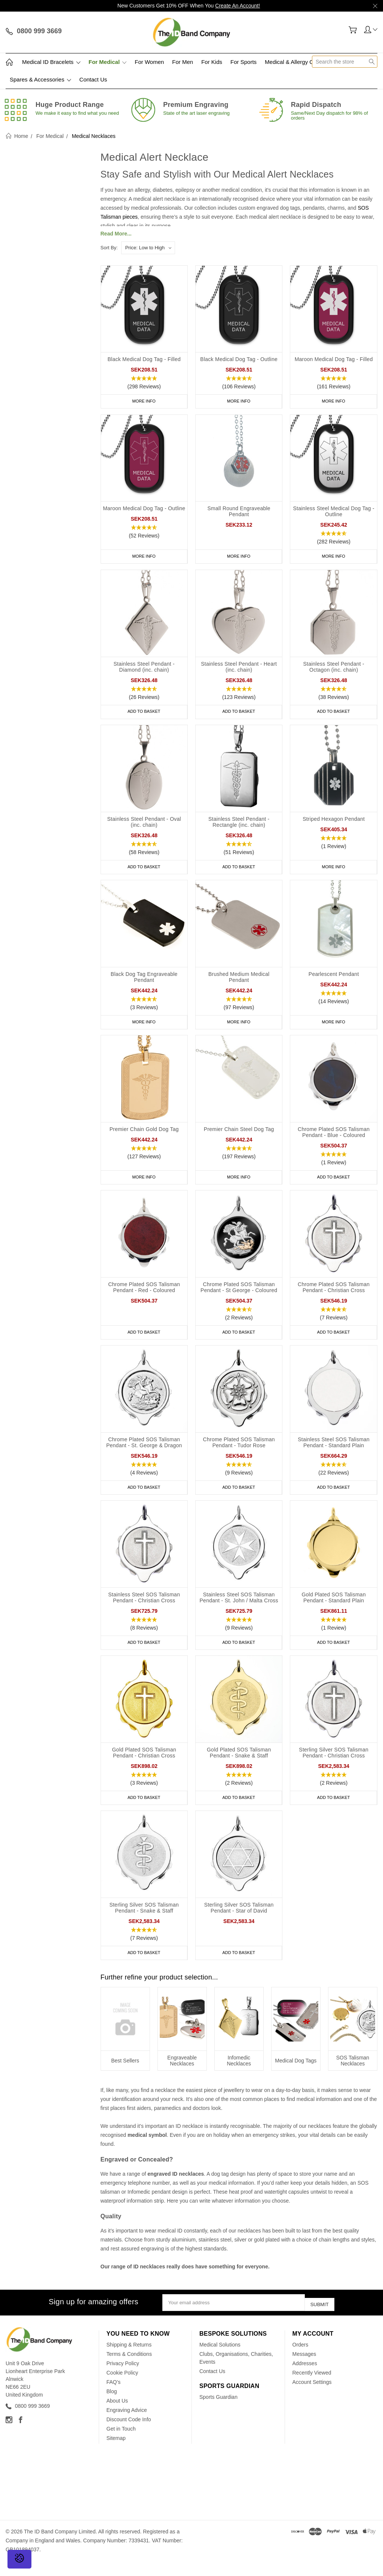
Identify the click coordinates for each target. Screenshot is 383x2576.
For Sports (243, 62)
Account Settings (312, 2397)
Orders (300, 2360)
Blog (112, 2407)
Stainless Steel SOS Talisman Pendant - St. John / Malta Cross (239, 1611)
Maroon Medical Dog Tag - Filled (334, 359)
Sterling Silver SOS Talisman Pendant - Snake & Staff (144, 1924)
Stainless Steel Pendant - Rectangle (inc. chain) (238, 827)
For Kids (211, 62)
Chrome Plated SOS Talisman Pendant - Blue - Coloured (334, 1140)
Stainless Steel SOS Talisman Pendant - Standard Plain (334, 1454)
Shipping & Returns (129, 2360)
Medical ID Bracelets (51, 62)
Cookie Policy (122, 2388)
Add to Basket (144, 715)
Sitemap (116, 2453)
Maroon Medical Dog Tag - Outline (144, 510)
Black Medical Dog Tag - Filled (144, 359)
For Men (182, 62)
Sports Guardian (218, 2412)
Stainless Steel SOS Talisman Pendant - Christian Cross (144, 1611)
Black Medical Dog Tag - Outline (239, 359)
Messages (304, 2369)
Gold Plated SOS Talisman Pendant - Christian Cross (144, 1768)
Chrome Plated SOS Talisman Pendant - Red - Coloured (144, 1297)
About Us (117, 2416)
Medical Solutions (219, 2360)
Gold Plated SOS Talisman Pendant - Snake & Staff (239, 1768)
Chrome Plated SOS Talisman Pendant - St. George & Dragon (144, 1454)
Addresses (304, 2379)
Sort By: (109, 247)
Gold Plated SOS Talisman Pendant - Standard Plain (333, 1611)
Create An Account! (237, 6)
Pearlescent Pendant (334, 980)
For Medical (108, 62)
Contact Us (93, 79)
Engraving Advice (127, 2425)
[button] (144, 383)
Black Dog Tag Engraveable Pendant (144, 983)
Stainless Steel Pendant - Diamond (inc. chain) (144, 670)
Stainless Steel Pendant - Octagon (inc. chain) (333, 670)
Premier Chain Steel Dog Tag (239, 1137)
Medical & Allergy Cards (294, 62)
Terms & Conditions (129, 2369)
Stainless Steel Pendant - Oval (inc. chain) (144, 827)
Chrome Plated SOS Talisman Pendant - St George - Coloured (238, 1297)
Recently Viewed (311, 2388)
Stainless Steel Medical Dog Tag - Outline (333, 513)
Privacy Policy (123, 2379)
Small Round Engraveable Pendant (239, 513)
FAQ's (114, 2397)
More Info (144, 401)
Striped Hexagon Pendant (334, 824)
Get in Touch (121, 2444)
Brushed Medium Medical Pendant (238, 983)
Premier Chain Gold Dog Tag (144, 1137)
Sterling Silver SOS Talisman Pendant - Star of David (239, 1924)
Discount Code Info (129, 2435)
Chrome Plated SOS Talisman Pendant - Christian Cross (334, 1297)
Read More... (116, 234)
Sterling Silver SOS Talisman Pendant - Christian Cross (333, 1768)
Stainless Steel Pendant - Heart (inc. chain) (239, 670)
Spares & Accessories (40, 79)
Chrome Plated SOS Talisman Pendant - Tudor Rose (239, 1454)
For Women (149, 62)
